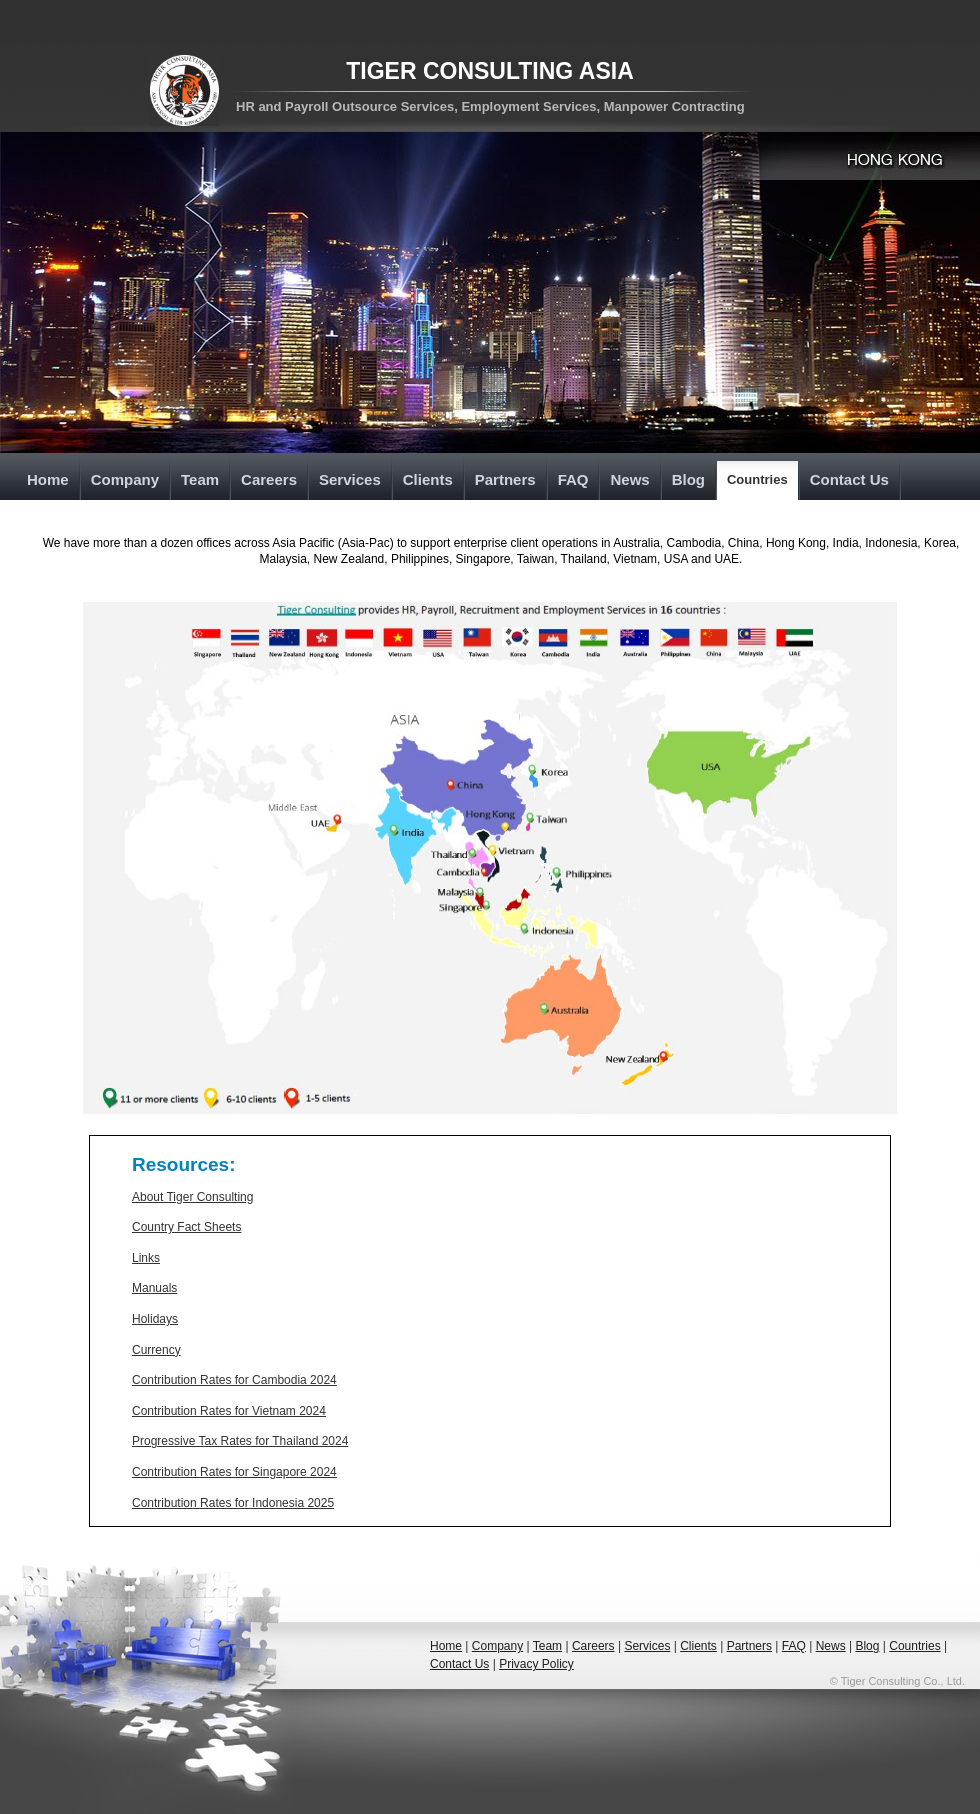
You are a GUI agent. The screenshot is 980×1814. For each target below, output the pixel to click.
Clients (428, 479)
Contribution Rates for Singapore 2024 (234, 1472)
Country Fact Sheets (186, 1227)
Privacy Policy (536, 1664)
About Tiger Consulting (192, 1197)
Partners (505, 479)
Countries (757, 479)
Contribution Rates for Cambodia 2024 (234, 1380)
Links (146, 1258)
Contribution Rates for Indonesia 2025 (233, 1503)
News (629, 479)
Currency (156, 1350)
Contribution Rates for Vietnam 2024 (229, 1411)
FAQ (573, 479)
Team (200, 479)
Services (350, 479)
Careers (269, 479)
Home (48, 479)
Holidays (155, 1319)
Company (125, 479)
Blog (688, 479)
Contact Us (849, 479)
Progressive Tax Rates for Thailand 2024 (240, 1441)
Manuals (154, 1288)
